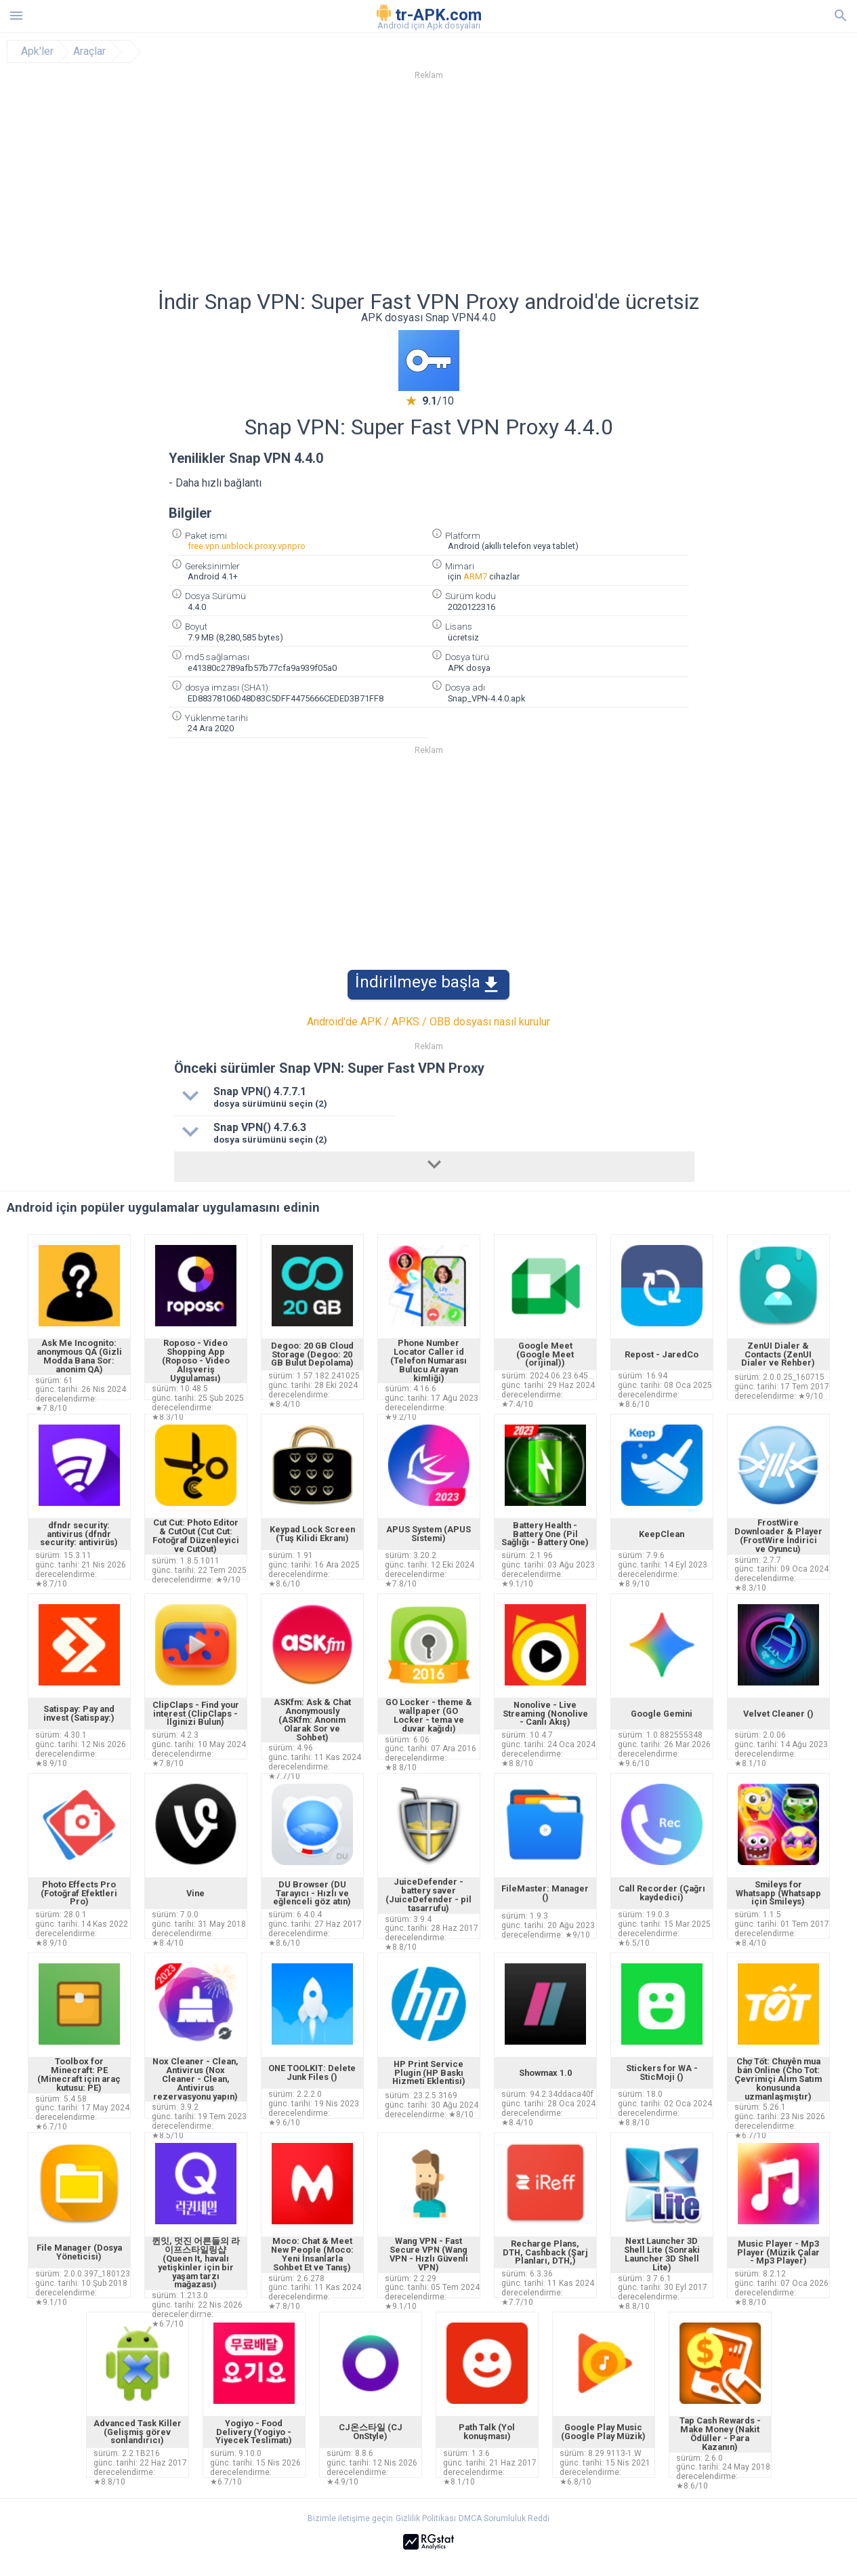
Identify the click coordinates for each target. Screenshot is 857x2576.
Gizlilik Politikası (426, 2518)
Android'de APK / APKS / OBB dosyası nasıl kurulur (428, 1021)
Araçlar (89, 51)
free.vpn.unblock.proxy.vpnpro (247, 546)
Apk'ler (37, 51)
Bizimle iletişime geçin (350, 2518)
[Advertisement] (510, 189)
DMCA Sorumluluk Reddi (504, 2518)
